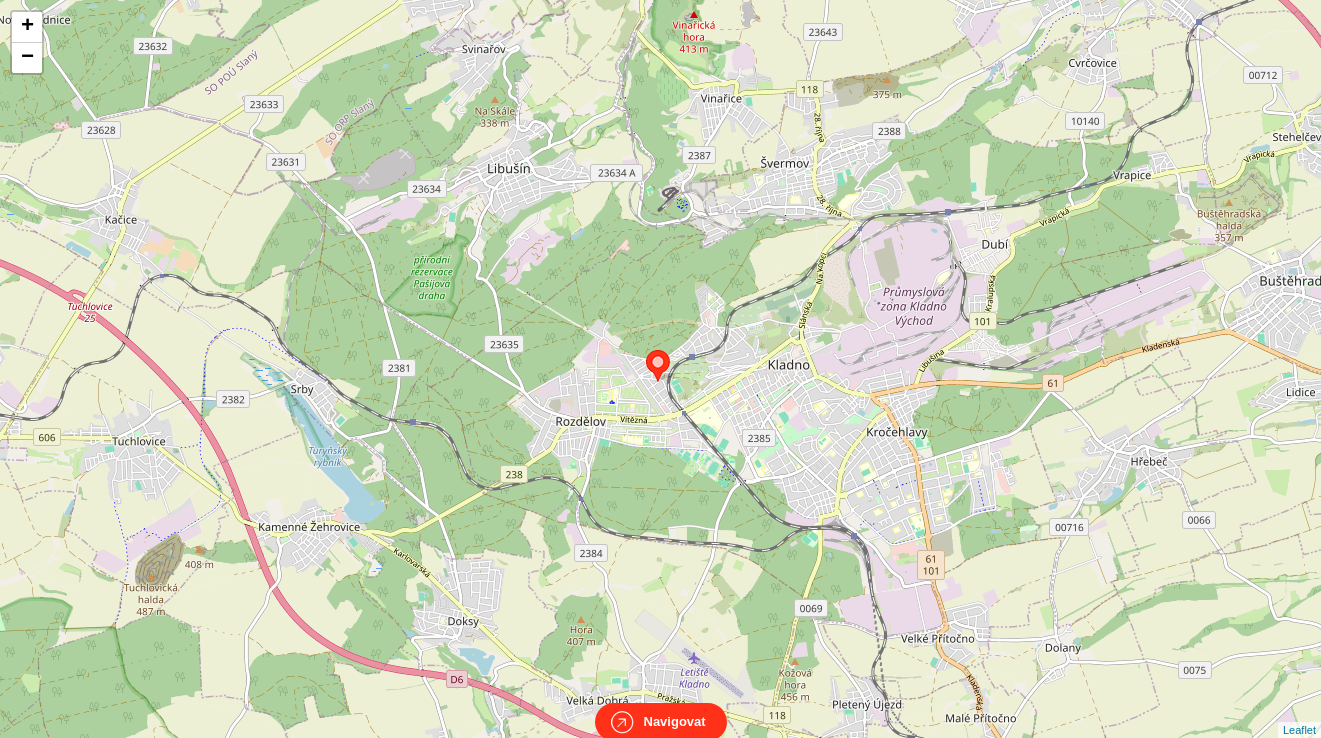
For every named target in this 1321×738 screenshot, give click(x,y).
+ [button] (27, 27)
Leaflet (1299, 712)
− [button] (27, 58)
